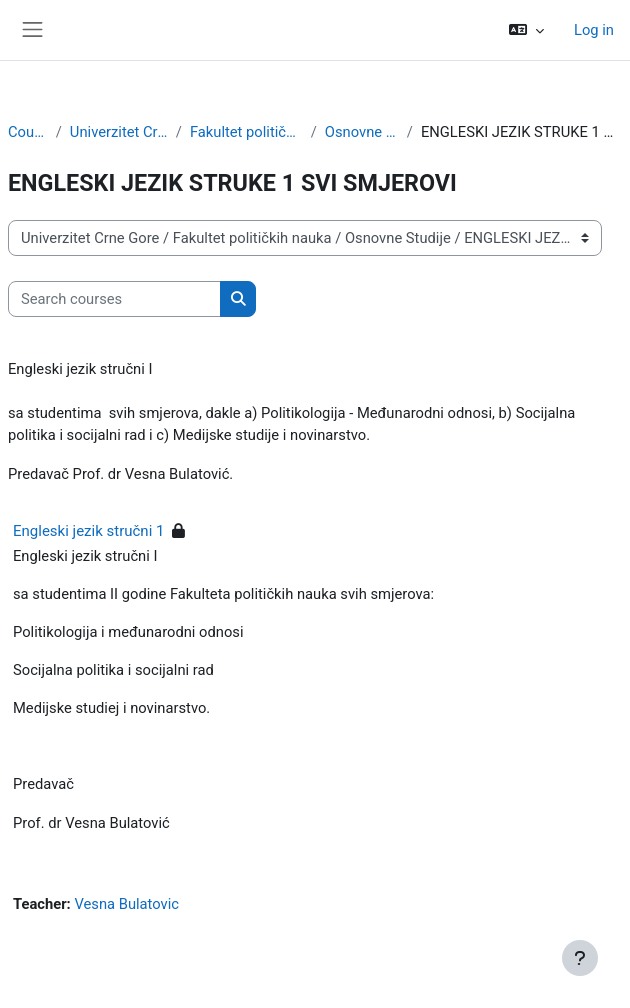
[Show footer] (580, 958)
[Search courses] (114, 299)
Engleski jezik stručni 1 (88, 531)
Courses (28, 132)
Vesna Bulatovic (126, 904)
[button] (526, 30)
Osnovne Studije (362, 132)
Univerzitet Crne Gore (119, 132)
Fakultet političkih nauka (246, 132)
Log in (594, 30)
